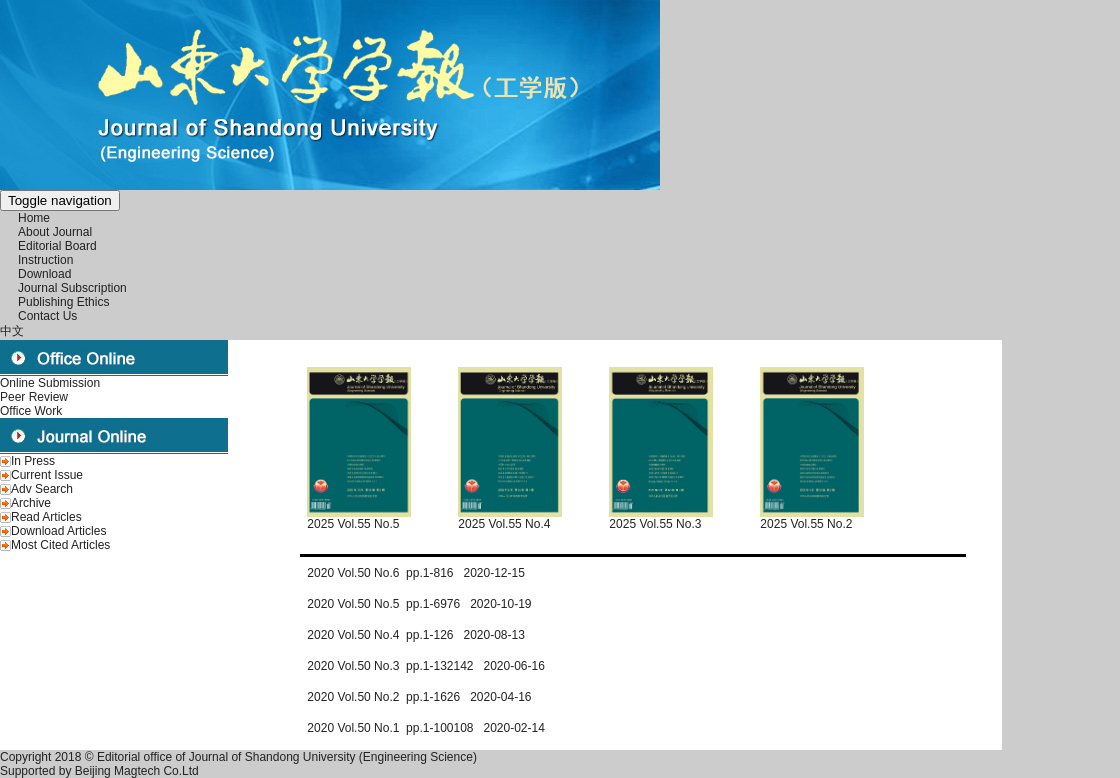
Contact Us (47, 316)
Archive (31, 503)
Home (34, 218)
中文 (12, 331)
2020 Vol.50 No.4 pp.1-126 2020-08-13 (416, 635)
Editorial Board (57, 246)
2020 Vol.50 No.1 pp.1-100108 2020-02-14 (426, 728)
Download (44, 274)
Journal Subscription (72, 288)
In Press (33, 461)
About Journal (55, 232)
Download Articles (58, 531)
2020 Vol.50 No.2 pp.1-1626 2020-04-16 (419, 697)
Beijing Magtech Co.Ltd (137, 771)
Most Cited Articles (60, 545)
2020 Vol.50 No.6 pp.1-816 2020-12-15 (416, 573)
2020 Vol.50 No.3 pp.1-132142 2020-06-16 (426, 666)
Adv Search (42, 489)
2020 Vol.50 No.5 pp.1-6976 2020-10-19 (419, 604)
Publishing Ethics (63, 302)
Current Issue (47, 475)
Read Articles (46, 517)
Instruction (45, 260)
